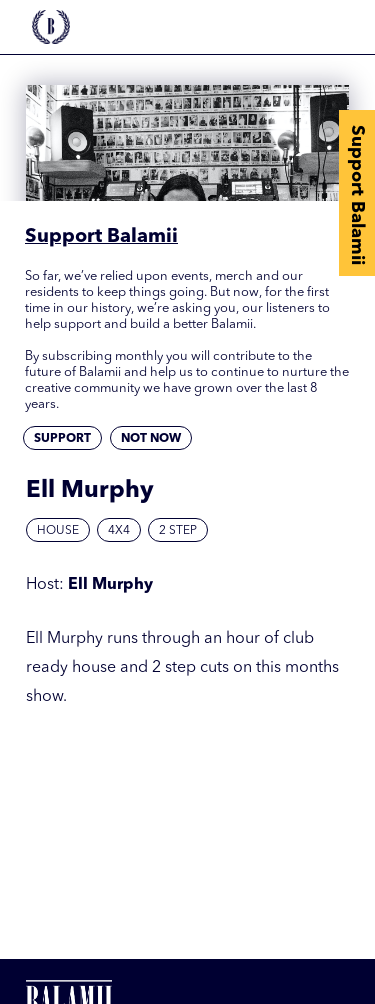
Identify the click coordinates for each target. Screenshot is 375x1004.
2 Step (178, 531)
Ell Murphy (110, 585)
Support (62, 439)
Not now (151, 439)
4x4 (119, 531)
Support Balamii (357, 195)
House (58, 531)
